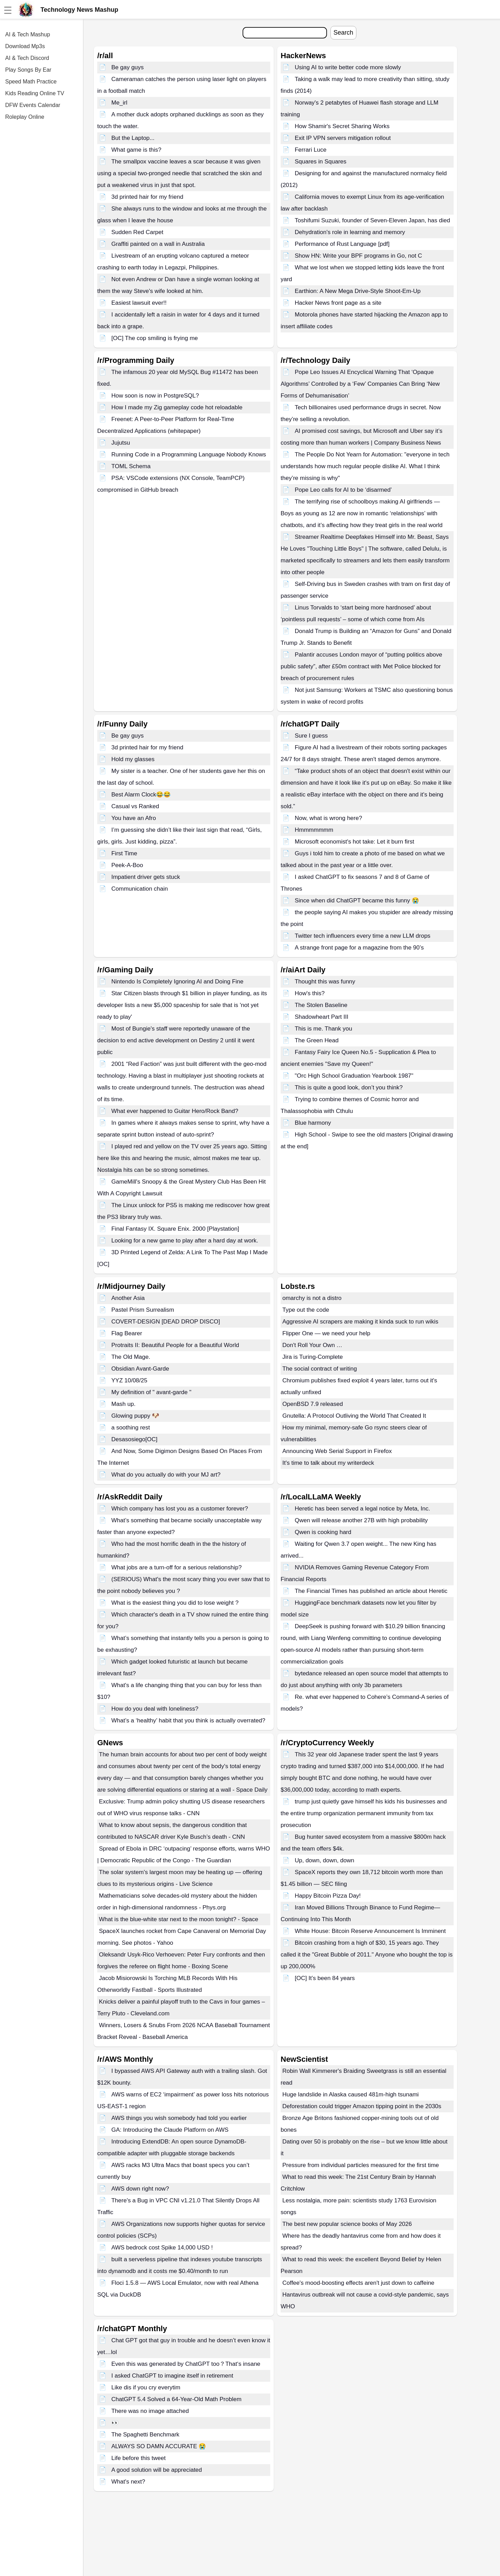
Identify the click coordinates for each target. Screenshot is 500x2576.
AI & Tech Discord (27, 58)
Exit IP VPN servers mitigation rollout (343, 138)
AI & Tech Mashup (27, 34)
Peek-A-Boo (127, 865)
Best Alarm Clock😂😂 (141, 794)
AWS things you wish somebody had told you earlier (179, 2118)
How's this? (310, 993)
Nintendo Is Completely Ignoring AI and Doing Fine (177, 981)
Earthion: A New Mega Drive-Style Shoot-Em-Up (358, 291)
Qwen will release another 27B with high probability (361, 1520)
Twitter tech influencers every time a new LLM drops (362, 936)
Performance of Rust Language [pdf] (342, 244)
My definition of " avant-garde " (151, 1392)
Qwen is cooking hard (323, 1532)
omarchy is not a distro (312, 1298)
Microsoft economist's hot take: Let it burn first (354, 841)
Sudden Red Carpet (137, 232)
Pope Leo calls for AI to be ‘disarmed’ (343, 490)
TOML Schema (131, 466)
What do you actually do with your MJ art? (166, 1474)
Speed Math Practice (31, 81)
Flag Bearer (126, 1333)
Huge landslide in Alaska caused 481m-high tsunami (350, 2094)
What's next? (128, 2481)
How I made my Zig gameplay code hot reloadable (177, 407)
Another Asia (128, 1298)
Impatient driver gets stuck (145, 877)
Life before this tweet (138, 2458)
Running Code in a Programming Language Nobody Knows (188, 454)
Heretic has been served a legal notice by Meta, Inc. (362, 1508)
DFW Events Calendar (32, 105)
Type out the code (305, 1310)
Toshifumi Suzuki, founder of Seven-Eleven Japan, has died (372, 220)
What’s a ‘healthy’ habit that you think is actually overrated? (188, 1720)
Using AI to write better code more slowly (348, 67)
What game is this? (136, 149)
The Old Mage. (130, 1357)
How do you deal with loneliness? (154, 1708)
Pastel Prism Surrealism (142, 1310)
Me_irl (119, 102)
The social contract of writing (319, 1368)
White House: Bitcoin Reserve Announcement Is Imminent (370, 1931)
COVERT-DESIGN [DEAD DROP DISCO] (165, 1321)
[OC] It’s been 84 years (325, 1978)
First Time (124, 853)
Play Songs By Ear (28, 70)
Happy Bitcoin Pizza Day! (328, 1895)
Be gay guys (127, 67)
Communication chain (139, 888)
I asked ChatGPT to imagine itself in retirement (172, 2375)
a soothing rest (130, 1427)
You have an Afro (133, 818)
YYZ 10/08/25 (129, 1380)
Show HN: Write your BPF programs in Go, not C (358, 255)
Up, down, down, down (324, 1860)
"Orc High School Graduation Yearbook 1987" (354, 1075)
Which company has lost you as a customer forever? (179, 1508)
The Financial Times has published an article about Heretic (371, 1591)
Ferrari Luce (311, 149)
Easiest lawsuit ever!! (139, 303)
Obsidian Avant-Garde (140, 1368)
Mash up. (123, 1404)
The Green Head (317, 1040)
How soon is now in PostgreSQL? (155, 395)
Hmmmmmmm (314, 830)
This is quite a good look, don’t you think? (349, 1087)
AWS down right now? (140, 2188)
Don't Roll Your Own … (312, 1345)
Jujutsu (120, 442)
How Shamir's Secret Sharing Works (342, 126)
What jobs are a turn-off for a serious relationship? (176, 1567)
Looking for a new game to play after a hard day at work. (184, 1240)
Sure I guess (311, 735)
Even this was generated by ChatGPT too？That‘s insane (186, 2364)
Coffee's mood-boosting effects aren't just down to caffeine (358, 2283)
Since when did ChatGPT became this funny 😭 (357, 900)
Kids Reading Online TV (34, 93)
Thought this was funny (325, 981)
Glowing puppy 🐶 (135, 1415)
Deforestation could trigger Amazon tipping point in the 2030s (361, 2106)
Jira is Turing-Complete (312, 1357)
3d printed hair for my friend (147, 197)
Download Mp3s (25, 46)
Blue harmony (313, 1123)
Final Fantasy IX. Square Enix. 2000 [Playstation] (175, 1228)
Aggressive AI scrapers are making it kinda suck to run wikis (360, 1321)
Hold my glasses (133, 759)
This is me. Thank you (323, 1028)
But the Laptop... (133, 138)
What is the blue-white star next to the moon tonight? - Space (178, 1919)
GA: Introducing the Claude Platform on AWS (170, 2130)
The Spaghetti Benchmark (145, 2434)
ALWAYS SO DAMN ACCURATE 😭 (158, 2446)
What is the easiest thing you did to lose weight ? (175, 1602)
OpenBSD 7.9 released (312, 1404)
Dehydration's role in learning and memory (350, 232)
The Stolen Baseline (321, 1005)
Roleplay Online (24, 117)
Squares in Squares (320, 161)
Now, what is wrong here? (328, 818)
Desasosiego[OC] (134, 1439)
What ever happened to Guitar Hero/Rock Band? (174, 1111)
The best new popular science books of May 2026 (347, 2224)
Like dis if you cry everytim (145, 2387)
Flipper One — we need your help (326, 1333)
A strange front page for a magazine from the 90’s (359, 947)
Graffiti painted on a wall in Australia (158, 244)
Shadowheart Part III (321, 1017)
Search (343, 32)
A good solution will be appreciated (156, 2470)
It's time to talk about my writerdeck (328, 1463)
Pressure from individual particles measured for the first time (360, 2165)
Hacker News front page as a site (338, 303)
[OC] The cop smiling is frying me (154, 338)
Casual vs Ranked (135, 806)
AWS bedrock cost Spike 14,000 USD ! (162, 2247)
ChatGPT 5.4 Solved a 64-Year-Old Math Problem (176, 2399)
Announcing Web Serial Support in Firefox (337, 1451)
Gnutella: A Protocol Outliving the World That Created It (354, 1415)
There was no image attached (150, 2411)
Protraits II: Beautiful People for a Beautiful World (175, 1345)
